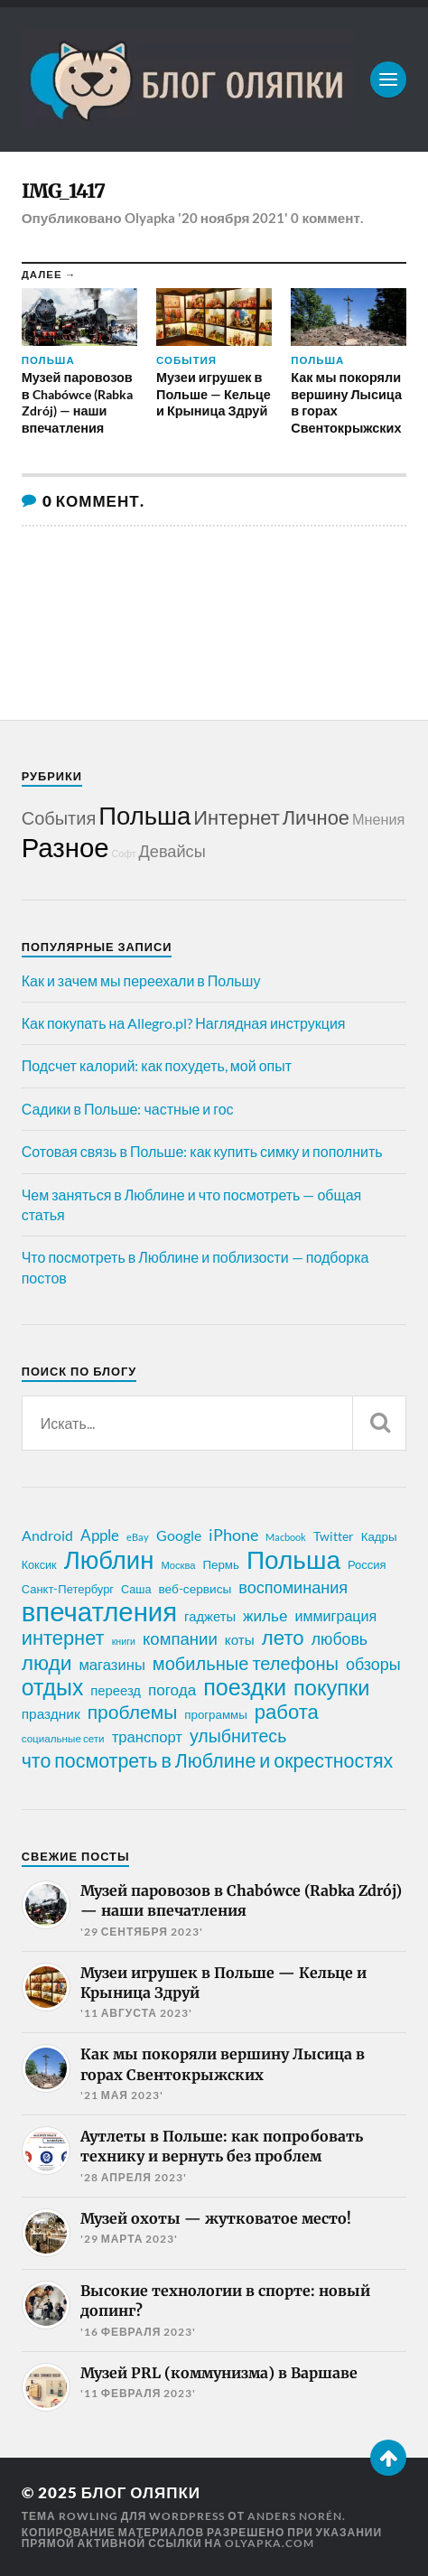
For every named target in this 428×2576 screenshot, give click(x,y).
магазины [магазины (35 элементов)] (111, 1665)
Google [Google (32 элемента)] (178, 1535)
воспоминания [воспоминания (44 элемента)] (293, 1587)
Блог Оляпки (140, 2492)
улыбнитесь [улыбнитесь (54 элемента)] (238, 1735)
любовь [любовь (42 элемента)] (340, 1638)
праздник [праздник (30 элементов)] (51, 1713)
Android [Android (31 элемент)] (47, 1535)
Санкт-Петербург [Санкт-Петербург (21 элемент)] (68, 1589)
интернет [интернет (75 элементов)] (63, 1637)
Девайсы (172, 851)
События (59, 817)
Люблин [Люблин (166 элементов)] (109, 1560)
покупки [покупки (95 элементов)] (331, 1687)
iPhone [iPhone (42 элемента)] (233, 1535)
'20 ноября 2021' (233, 218)
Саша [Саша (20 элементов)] (136, 1589)
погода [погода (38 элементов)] (172, 1689)
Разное (65, 847)
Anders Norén (294, 2516)
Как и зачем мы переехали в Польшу (141, 980)
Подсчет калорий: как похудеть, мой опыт (157, 1065)
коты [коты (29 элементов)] (240, 1639)
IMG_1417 (63, 191)
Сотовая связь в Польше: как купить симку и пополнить (202, 1151)
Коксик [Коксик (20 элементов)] (39, 1565)
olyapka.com (269, 2543)
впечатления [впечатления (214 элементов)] (99, 1611)
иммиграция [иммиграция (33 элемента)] (335, 1615)
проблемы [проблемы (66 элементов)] (133, 1711)
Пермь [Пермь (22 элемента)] (221, 1564)
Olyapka (150, 218)
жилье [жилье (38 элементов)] (265, 1615)
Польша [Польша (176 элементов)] (293, 1559)
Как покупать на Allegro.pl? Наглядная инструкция (184, 1022)
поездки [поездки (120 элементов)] (244, 1686)
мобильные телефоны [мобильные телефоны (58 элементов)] (246, 1663)
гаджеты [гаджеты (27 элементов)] (210, 1616)
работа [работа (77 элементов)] (287, 1711)
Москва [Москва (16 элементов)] (178, 1565)
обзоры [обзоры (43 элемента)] (373, 1664)
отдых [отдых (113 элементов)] (53, 1686)
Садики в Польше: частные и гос (128, 1108)
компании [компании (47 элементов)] (180, 1638)
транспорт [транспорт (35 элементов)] (147, 1737)
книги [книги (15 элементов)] (123, 1641)
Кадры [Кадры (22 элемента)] (379, 1536)
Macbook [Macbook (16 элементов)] (285, 1537)
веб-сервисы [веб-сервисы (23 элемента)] (195, 1589)
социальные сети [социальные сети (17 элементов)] (63, 1738)
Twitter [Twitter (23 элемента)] (333, 1536)
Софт (124, 853)
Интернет (236, 817)
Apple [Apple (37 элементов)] (99, 1535)
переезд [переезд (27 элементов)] (115, 1690)
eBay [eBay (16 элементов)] (137, 1537)
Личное (316, 817)
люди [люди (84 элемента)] (47, 1663)
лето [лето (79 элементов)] (283, 1637)
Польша (144, 815)
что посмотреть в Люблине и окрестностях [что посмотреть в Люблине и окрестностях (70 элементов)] (208, 1760)
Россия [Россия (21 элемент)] (367, 1564)
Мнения (378, 818)
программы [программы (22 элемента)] (215, 1714)
